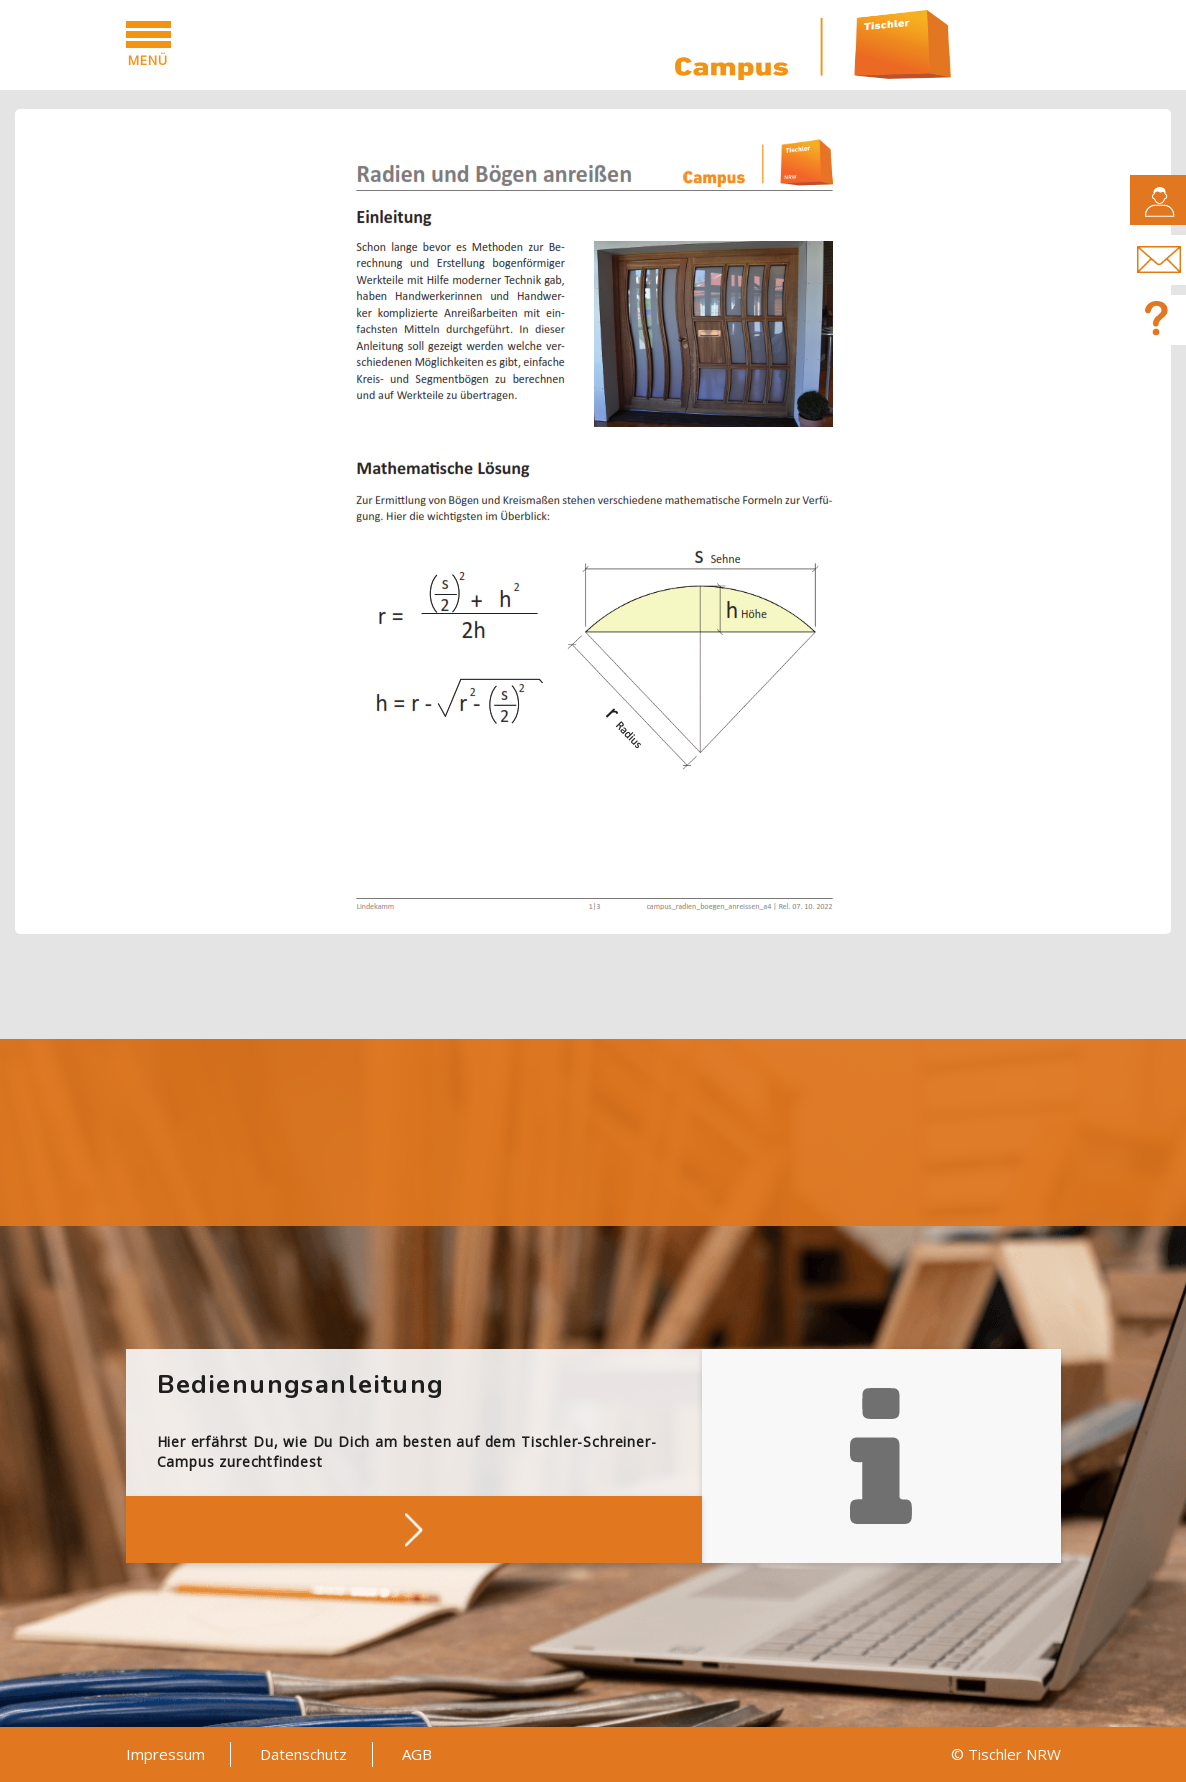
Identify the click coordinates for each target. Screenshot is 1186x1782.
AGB (417, 1754)
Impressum (165, 1754)
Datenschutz (303, 1754)
